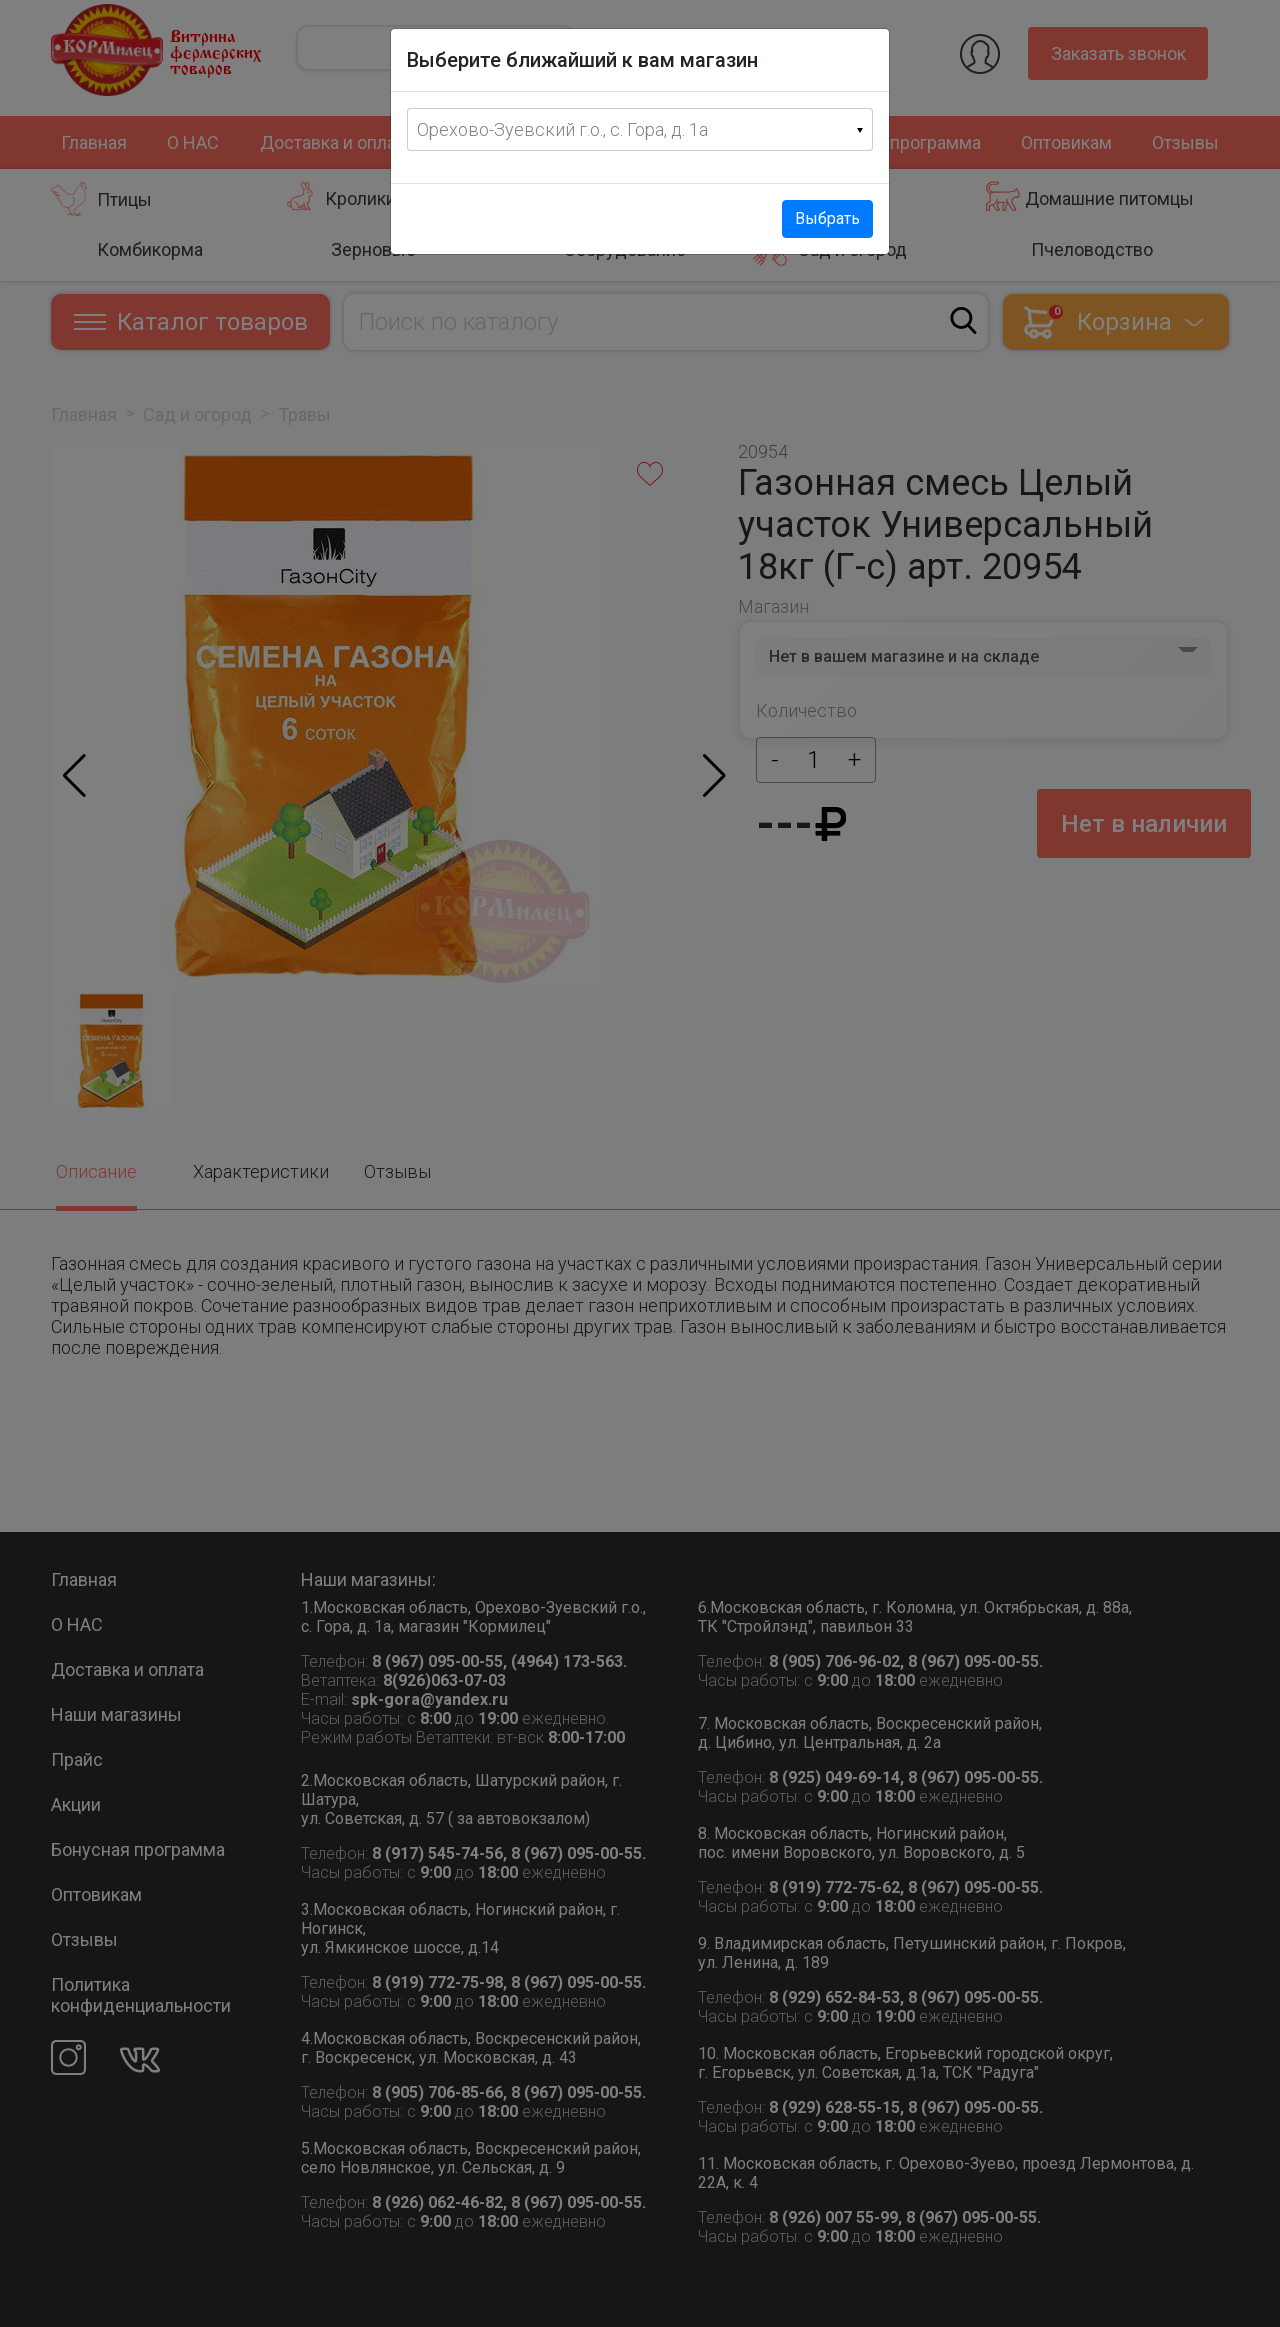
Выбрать (827, 218)
